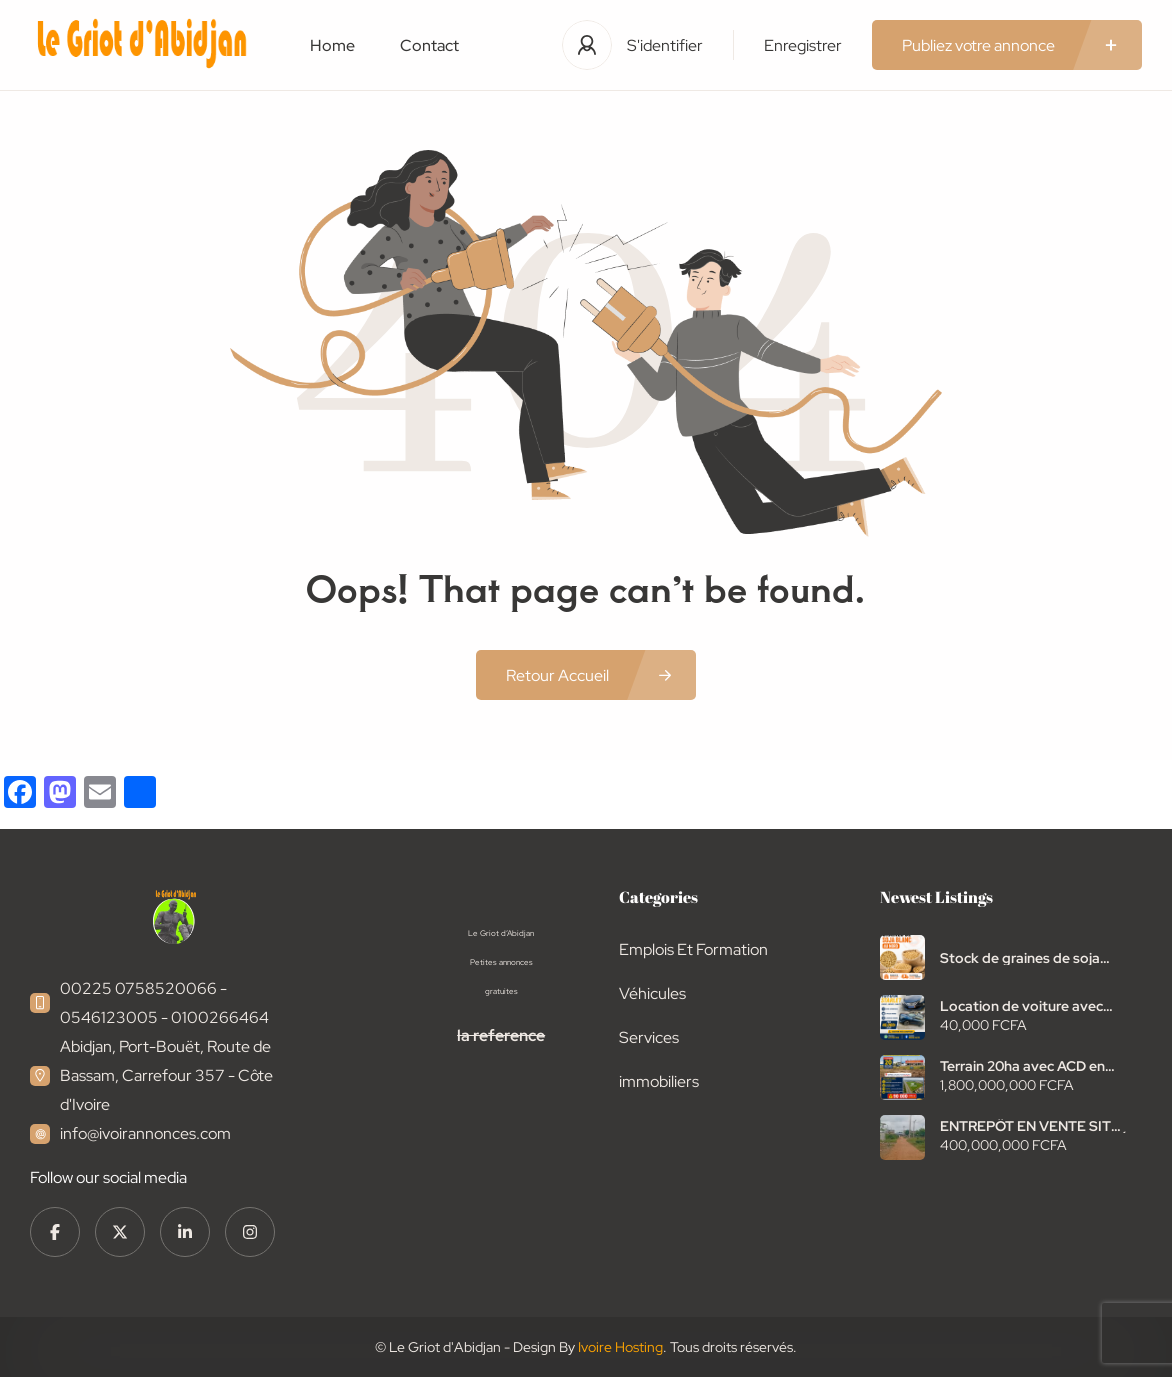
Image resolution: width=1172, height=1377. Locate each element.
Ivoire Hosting (620, 1347)
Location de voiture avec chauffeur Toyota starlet (1021, 1006)
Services (649, 1037)
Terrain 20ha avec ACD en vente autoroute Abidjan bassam (1022, 1066)
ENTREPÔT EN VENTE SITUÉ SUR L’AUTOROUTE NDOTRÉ (1035, 1126)
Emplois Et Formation (693, 949)
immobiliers (659, 1081)
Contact (429, 45)
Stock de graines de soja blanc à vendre (1020, 958)
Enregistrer (803, 45)
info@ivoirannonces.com (145, 1133)
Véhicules (652, 993)
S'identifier (665, 45)
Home (332, 45)
